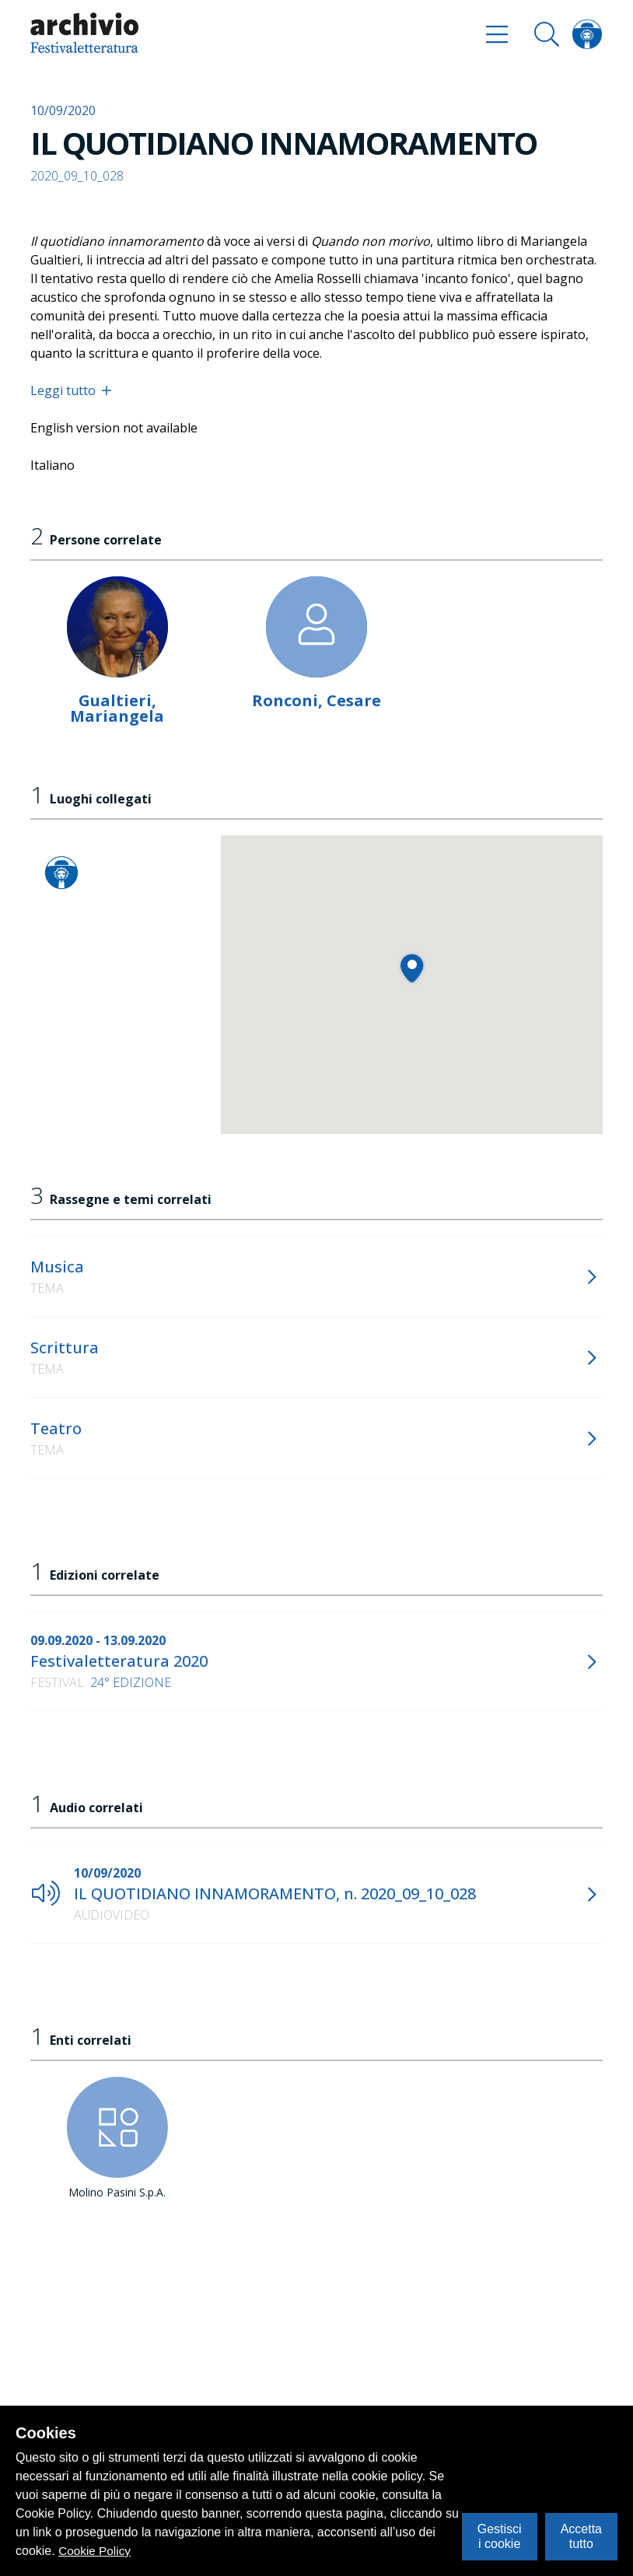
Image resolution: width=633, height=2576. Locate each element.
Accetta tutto (581, 2536)
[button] (411, 968)
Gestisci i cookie (499, 2536)
